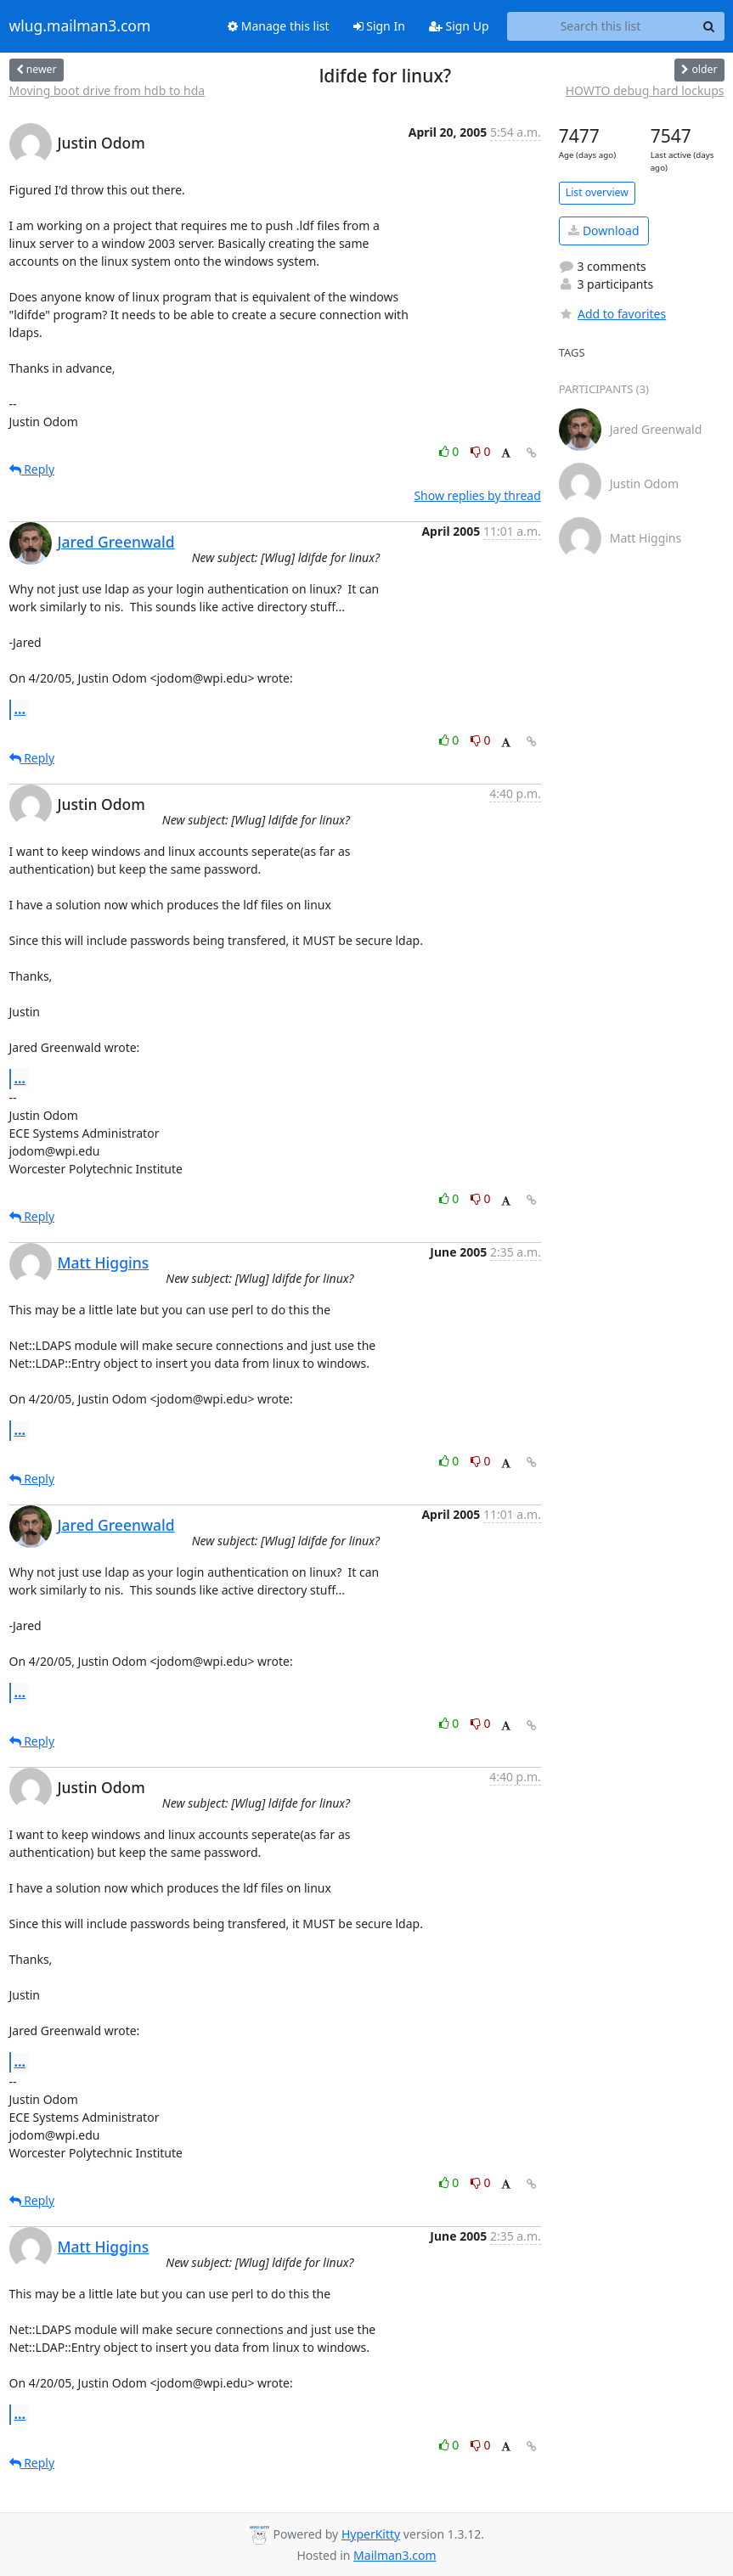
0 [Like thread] (450, 451)
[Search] (709, 26)
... (20, 709)
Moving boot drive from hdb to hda (107, 90)
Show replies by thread (477, 495)
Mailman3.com (394, 2555)
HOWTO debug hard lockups (645, 90)
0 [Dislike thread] (481, 451)
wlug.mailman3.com (80, 26)
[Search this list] (601, 26)
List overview (597, 192)
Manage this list (279, 26)
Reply (32, 469)
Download (603, 230)
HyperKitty (370, 2534)
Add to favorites (612, 314)
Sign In (379, 26)
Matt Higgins (103, 1262)
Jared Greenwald (116, 542)
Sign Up (459, 26)
